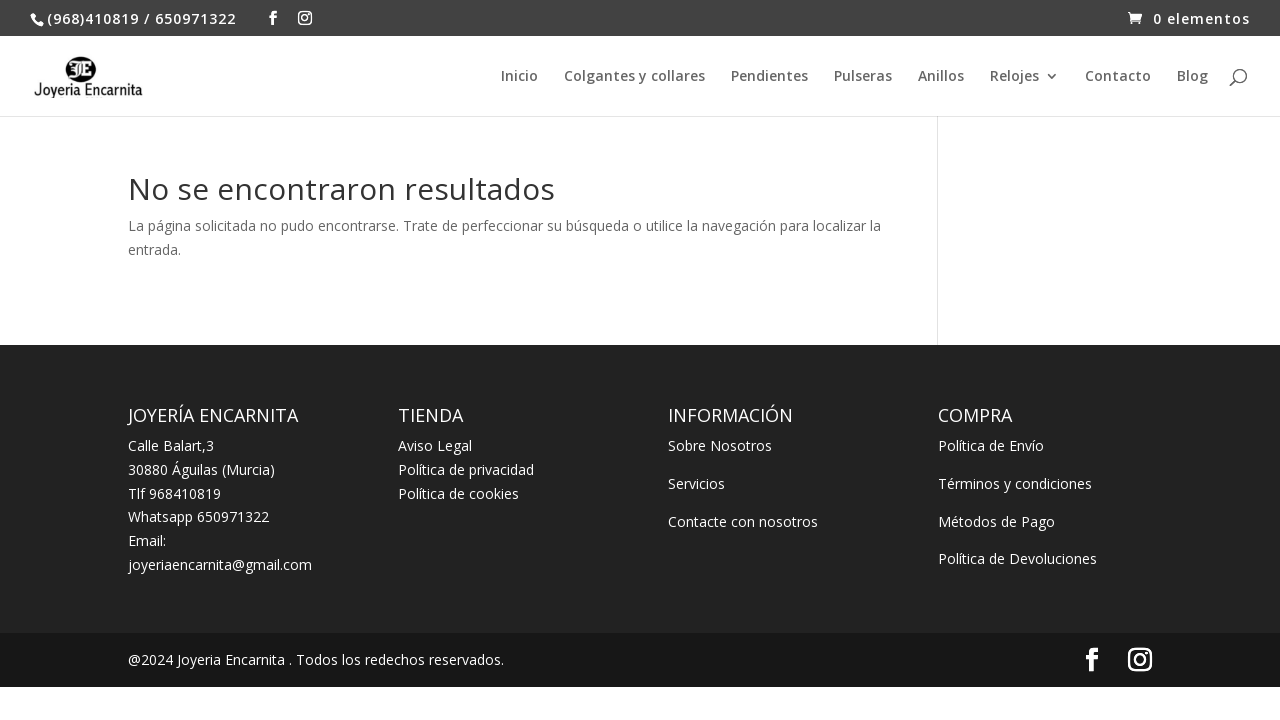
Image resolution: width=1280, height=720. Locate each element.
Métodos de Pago (996, 521)
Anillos (941, 77)
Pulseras (863, 77)
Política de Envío (991, 445)
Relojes (1014, 77)
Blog (1192, 77)
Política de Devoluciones (1017, 558)
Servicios (696, 483)
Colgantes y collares (634, 77)
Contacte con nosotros (743, 521)
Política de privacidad (466, 469)
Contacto (1118, 77)
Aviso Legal (435, 445)
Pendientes (769, 77)
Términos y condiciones (1015, 483)
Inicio (519, 77)
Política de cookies (458, 493)
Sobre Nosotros (720, 445)
